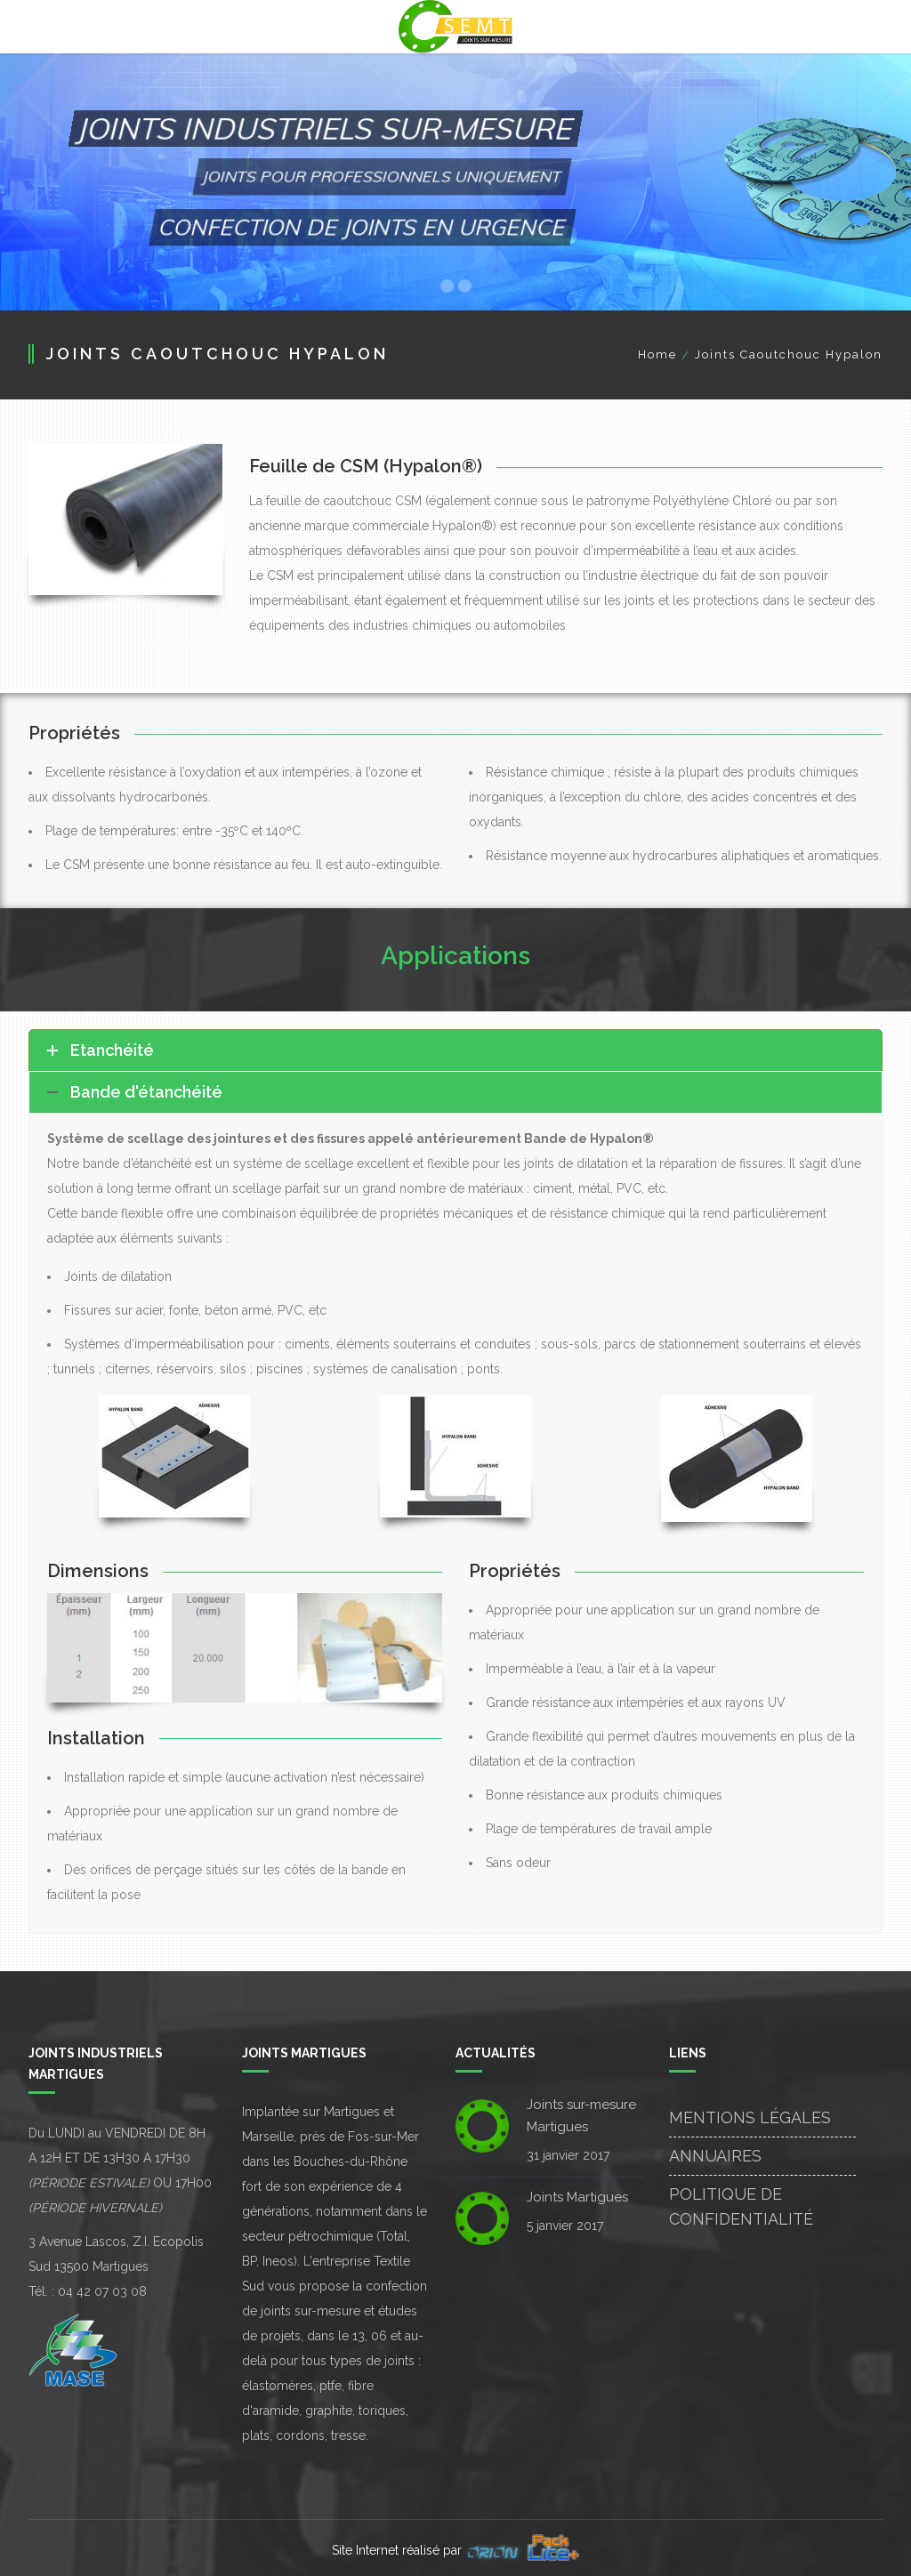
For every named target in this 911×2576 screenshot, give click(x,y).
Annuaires (715, 2155)
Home (657, 354)
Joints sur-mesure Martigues (581, 2116)
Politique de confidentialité (741, 2206)
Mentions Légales (750, 2117)
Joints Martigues (577, 2197)
